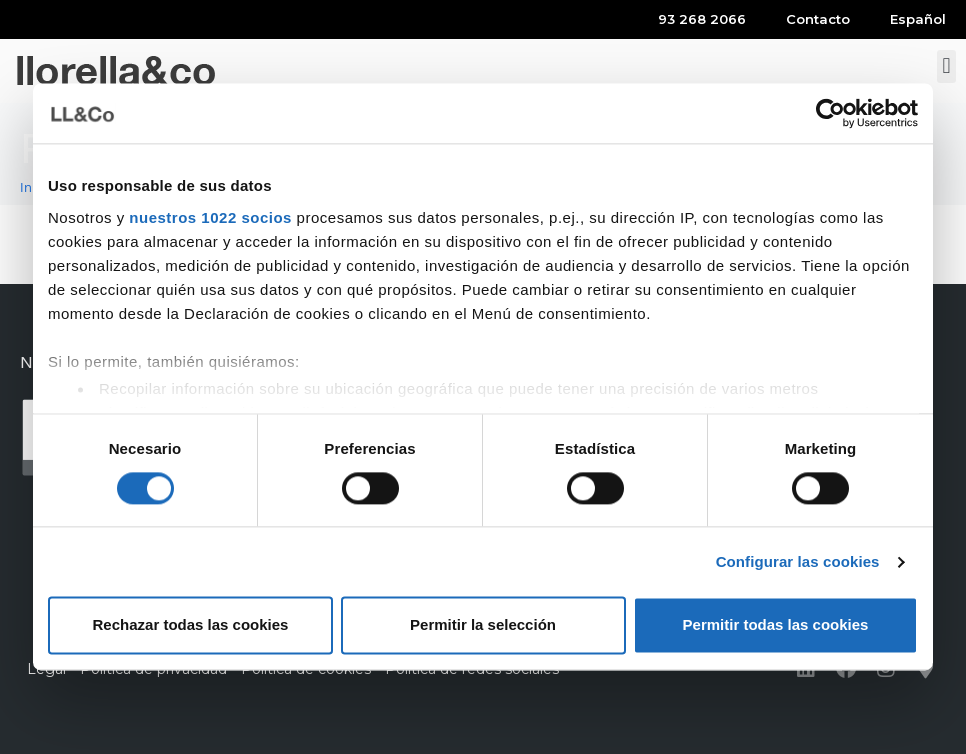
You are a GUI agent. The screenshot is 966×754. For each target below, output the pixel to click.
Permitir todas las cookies (776, 625)
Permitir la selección (483, 625)
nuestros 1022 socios (210, 217)
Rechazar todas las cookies (191, 625)
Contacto (818, 19)
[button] (946, 66)
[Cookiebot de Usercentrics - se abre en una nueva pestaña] (830, 113)
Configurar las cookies (798, 561)
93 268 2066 (702, 19)
